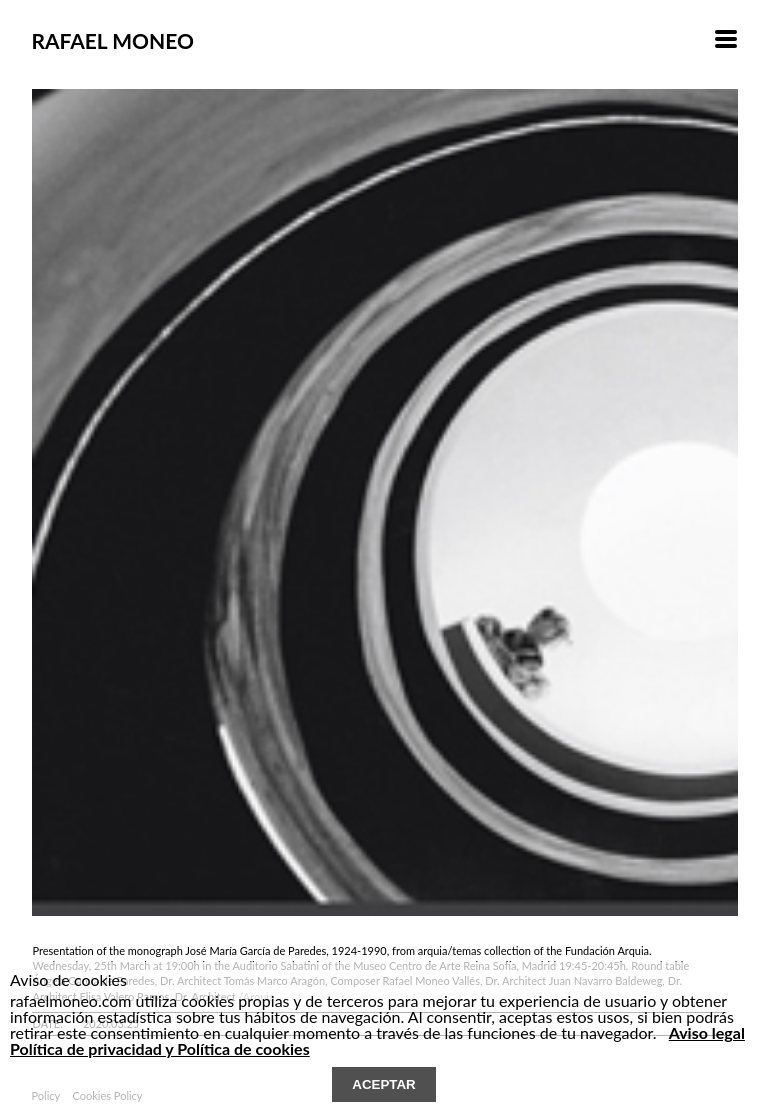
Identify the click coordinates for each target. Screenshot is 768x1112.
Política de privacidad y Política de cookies (160, 1048)
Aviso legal (707, 1032)
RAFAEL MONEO (112, 40)
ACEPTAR (383, 1084)
